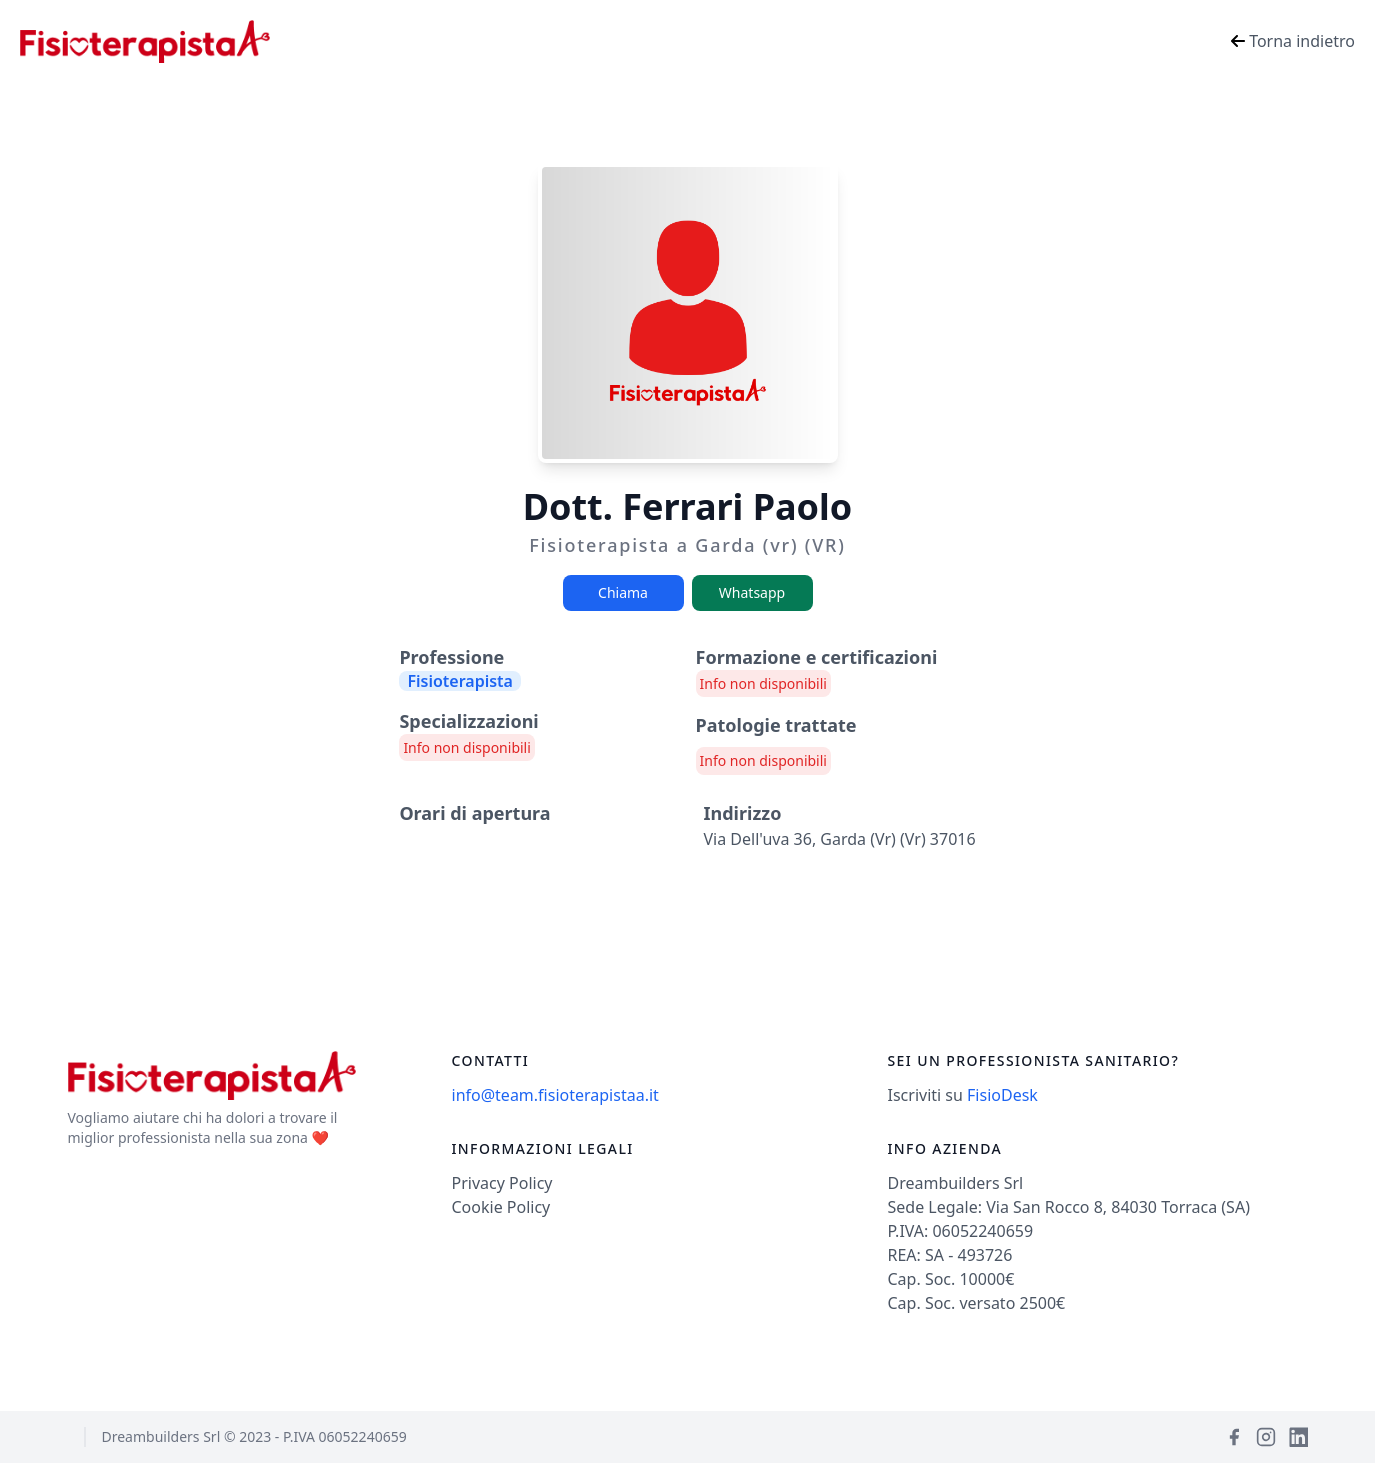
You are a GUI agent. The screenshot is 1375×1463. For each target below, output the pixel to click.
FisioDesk (1002, 1095)
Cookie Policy (501, 1207)
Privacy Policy (502, 1183)
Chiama (623, 592)
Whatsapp (752, 592)
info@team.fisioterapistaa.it (555, 1095)
